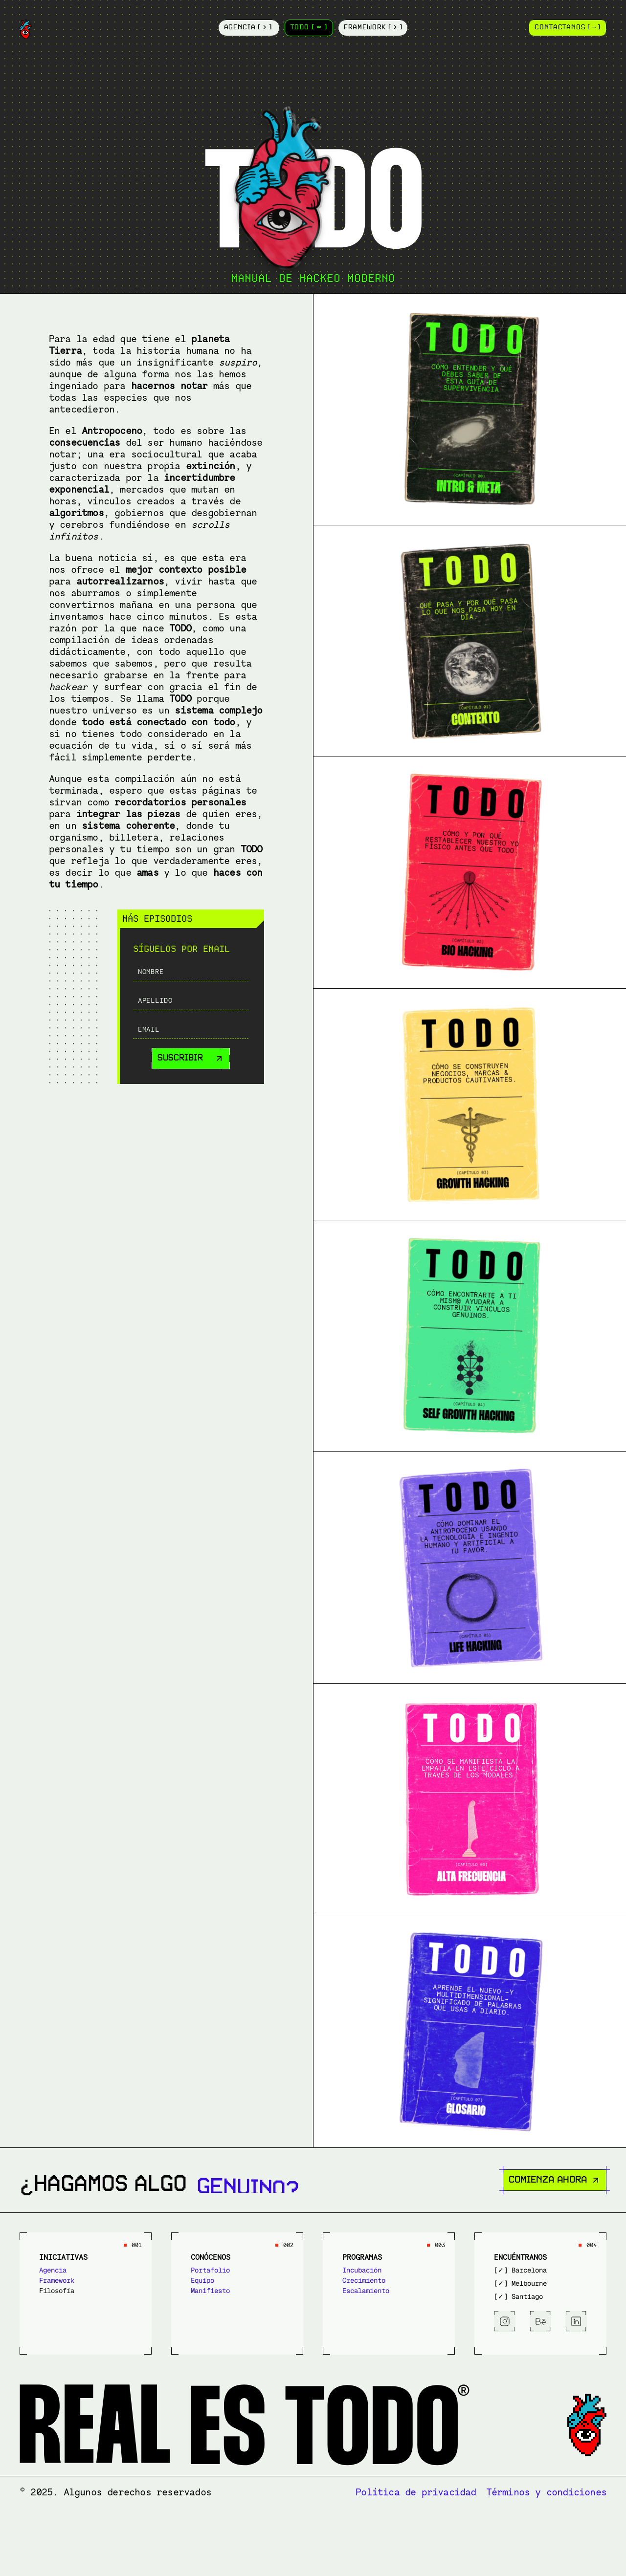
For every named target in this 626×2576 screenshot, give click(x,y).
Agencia (53, 2270)
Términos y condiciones (546, 2492)
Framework (56, 2280)
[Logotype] (117, 29)
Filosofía (56, 2290)
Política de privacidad (416, 2492)
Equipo (202, 2280)
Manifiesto (210, 2290)
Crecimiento (363, 2280)
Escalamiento (365, 2290)
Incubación (361, 2270)
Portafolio (210, 2270)
